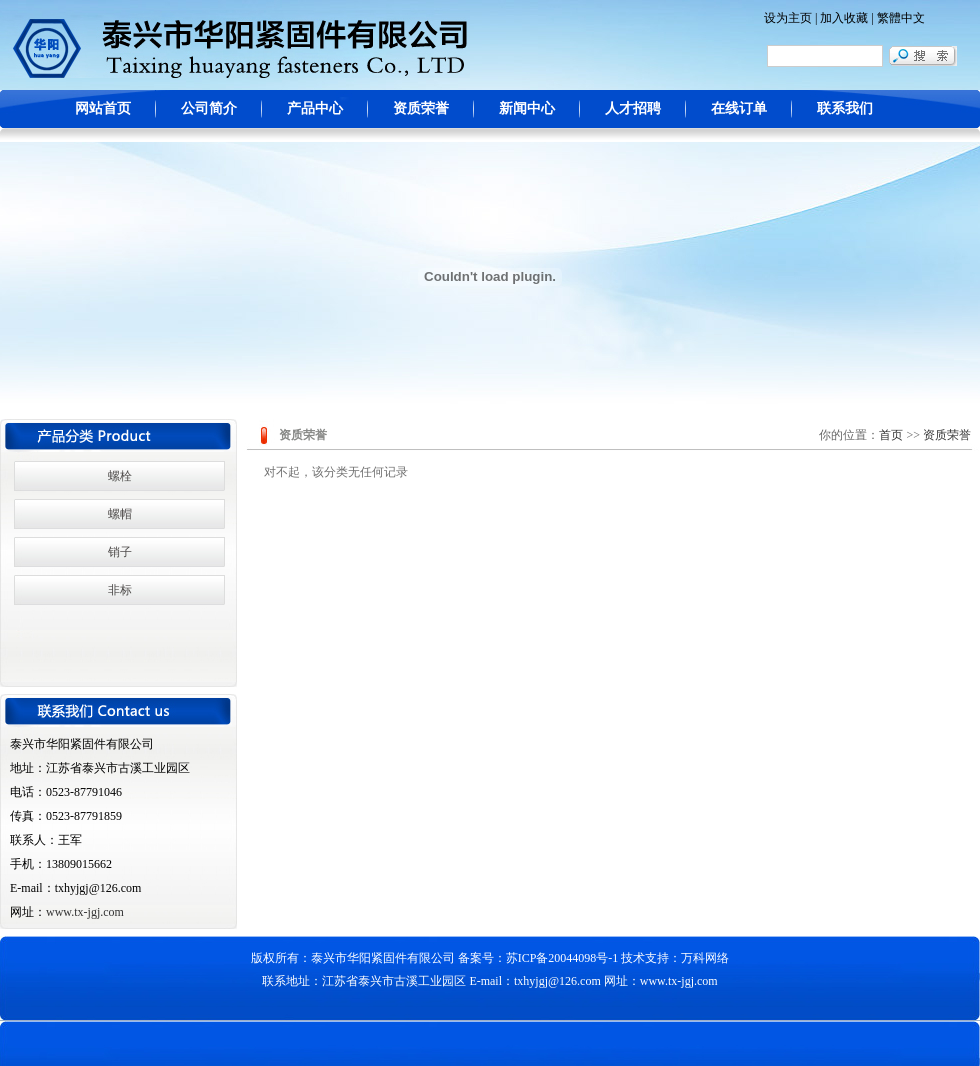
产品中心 (315, 108)
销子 (120, 552)
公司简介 (209, 108)
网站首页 (103, 108)
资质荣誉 (421, 108)
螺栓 (120, 476)
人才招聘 (633, 108)
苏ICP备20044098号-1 (562, 958)
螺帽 (120, 514)
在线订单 (739, 108)
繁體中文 (901, 18)
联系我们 (845, 108)
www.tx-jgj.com (85, 912)
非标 (120, 590)
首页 (891, 435)
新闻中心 (527, 108)
